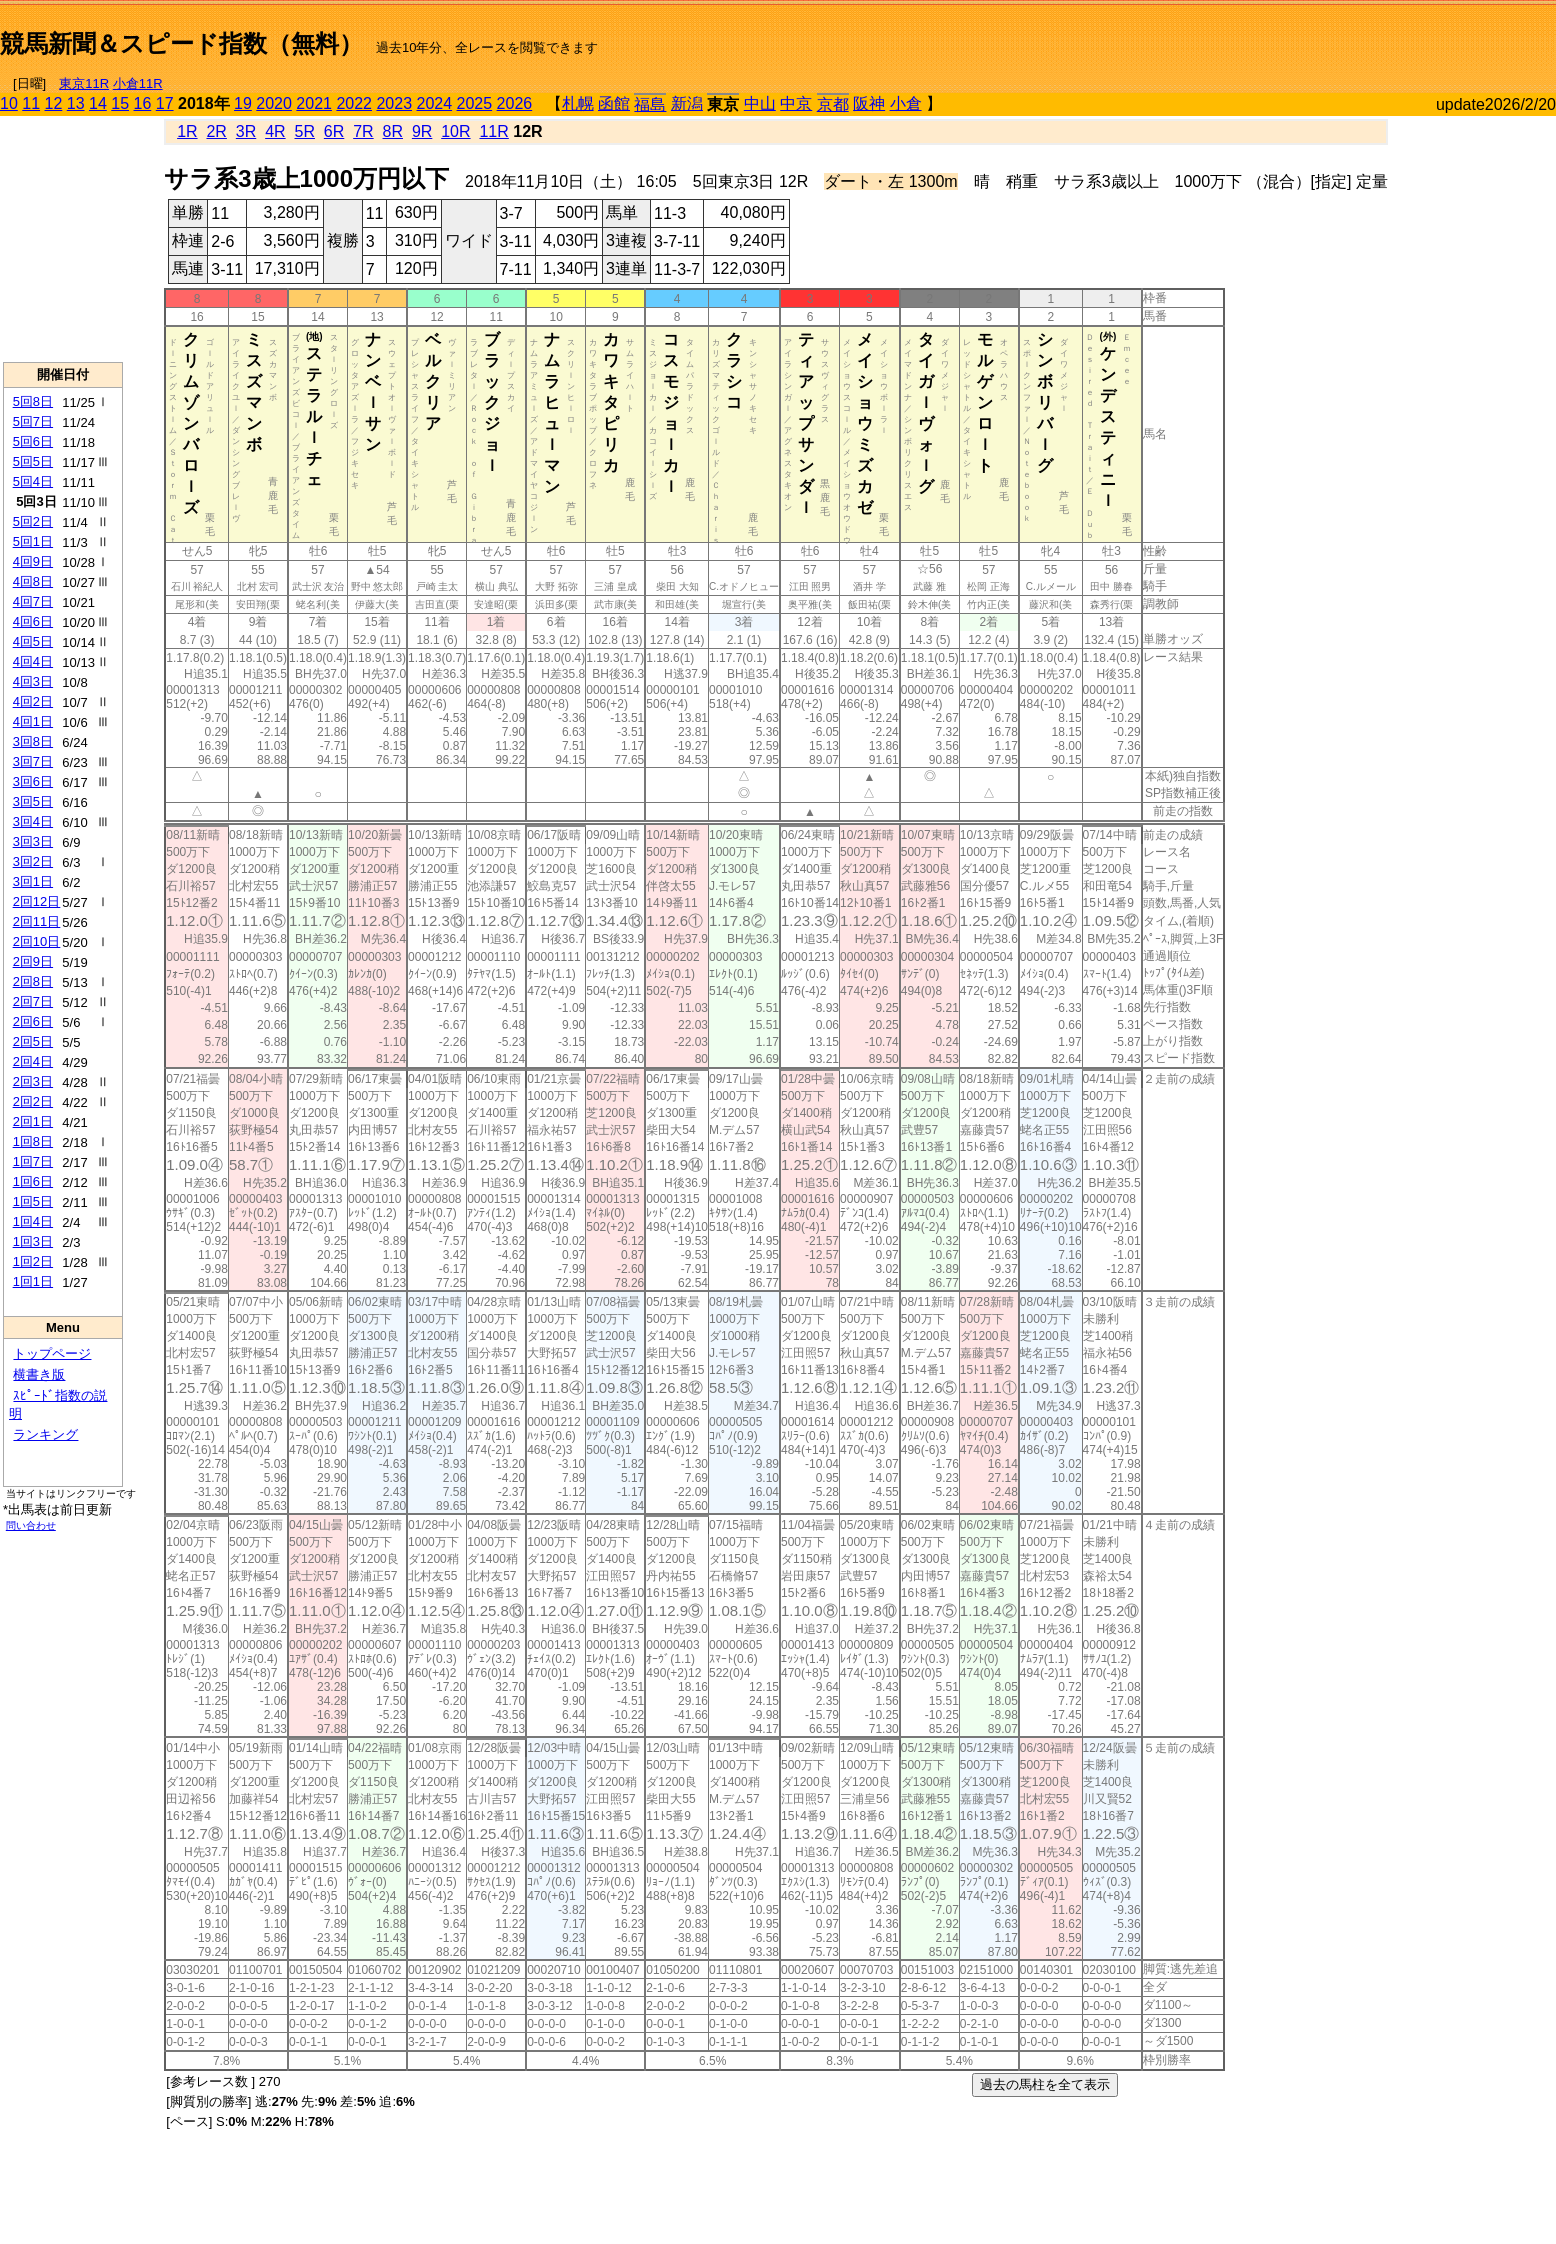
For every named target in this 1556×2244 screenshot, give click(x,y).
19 (243, 103)
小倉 (906, 103)
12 (54, 103)
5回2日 (33, 521)
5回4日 (33, 481)
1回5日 (33, 1201)
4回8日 (33, 581)
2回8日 (33, 981)
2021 (314, 103)
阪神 (869, 103)
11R (493, 131)
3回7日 (33, 761)
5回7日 (33, 421)
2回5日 (33, 1041)
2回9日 (33, 961)
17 (165, 103)
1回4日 (33, 1221)
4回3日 (33, 681)
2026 (515, 103)
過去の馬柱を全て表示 (1045, 2084)
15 (120, 103)
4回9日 (33, 561)
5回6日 (33, 441)
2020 (274, 103)
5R (305, 131)
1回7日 (33, 1161)
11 (31, 103)
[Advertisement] (1322, 36)
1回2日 (33, 1261)
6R (334, 131)
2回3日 (33, 1081)
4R (275, 131)
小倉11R (138, 83)
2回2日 (33, 1101)
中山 (760, 103)
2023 (394, 103)
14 (98, 103)
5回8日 (33, 401)
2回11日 (37, 921)
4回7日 (33, 601)
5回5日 (33, 461)
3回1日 (33, 881)
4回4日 (33, 661)
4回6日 (33, 621)
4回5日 (33, 641)
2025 (475, 103)
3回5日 (33, 801)
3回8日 (33, 741)
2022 (354, 103)
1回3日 (33, 1241)
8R (393, 131)
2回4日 (33, 1061)
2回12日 (37, 901)
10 (9, 103)
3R (246, 131)
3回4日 (33, 821)
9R (422, 131)
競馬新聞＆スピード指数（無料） (181, 43)
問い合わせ (31, 1525)
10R (455, 131)
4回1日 (33, 721)
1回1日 (33, 1281)
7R (363, 131)
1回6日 (33, 1181)
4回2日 (33, 701)
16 (143, 103)
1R (187, 131)
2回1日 (33, 1121)
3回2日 (33, 861)
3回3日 (33, 841)
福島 (650, 104)
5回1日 (33, 541)
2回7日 (33, 1001)
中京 (796, 103)
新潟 (687, 103)
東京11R (84, 83)
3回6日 (33, 781)
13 (76, 103)
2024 (434, 103)
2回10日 (37, 941)
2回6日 (33, 1021)
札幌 (578, 103)
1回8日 (33, 1141)
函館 (614, 103)
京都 (833, 104)
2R (216, 131)
